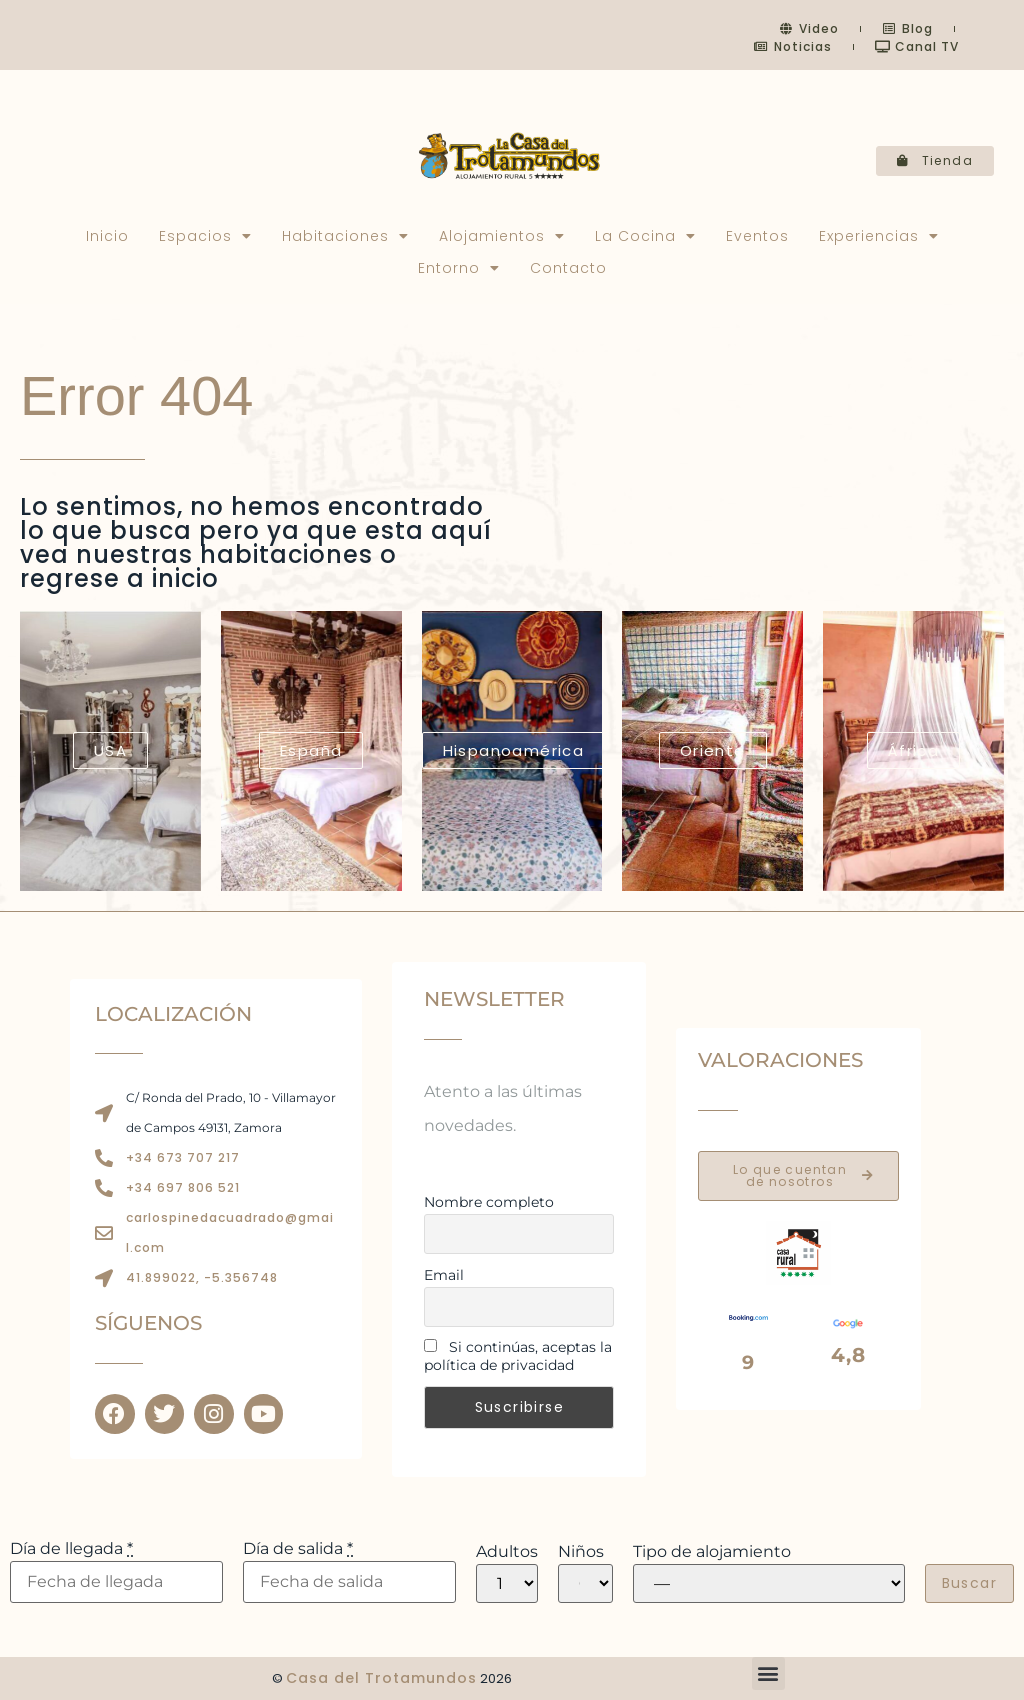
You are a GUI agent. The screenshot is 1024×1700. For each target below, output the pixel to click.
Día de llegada (71, 1549)
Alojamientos (502, 236)
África (913, 750)
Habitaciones (345, 236)
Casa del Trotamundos (381, 1678)
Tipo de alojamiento (712, 1552)
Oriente (713, 750)
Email (444, 1275)
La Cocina (645, 236)
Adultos (507, 1552)
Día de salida (298, 1549)
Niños (581, 1552)
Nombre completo (489, 1202)
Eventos (757, 236)
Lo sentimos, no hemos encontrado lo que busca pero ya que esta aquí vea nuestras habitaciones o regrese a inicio (256, 542)
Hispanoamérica (514, 750)
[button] (768, 1673)
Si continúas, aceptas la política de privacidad (518, 1356)
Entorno (459, 268)
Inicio (107, 236)
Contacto (568, 268)
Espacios (205, 236)
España (311, 750)
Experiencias (879, 236)
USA (110, 750)
